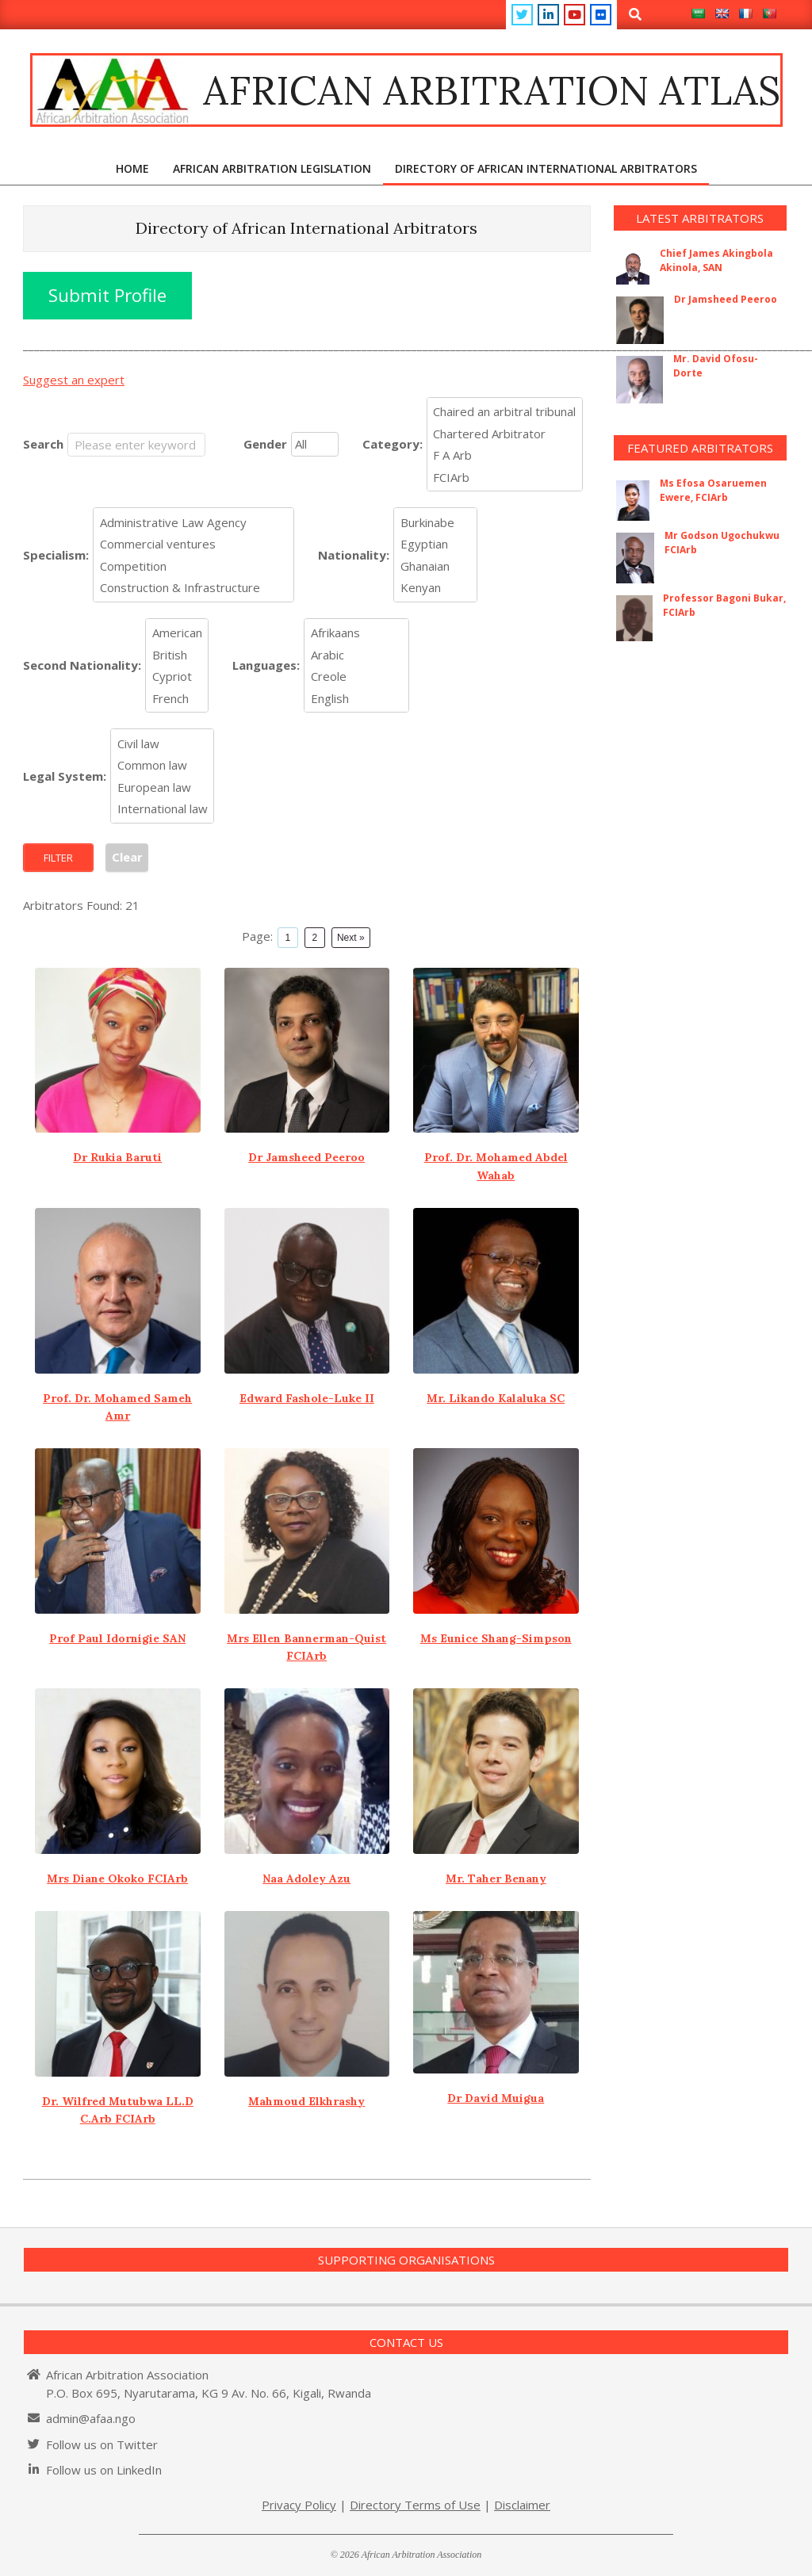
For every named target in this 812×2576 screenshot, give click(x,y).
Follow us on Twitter (102, 2444)
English (357, 698)
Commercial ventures (194, 544)
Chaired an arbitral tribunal (504, 412)
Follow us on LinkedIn (104, 2470)
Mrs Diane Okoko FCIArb (117, 1878)
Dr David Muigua (495, 2098)
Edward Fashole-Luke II (306, 1398)
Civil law (162, 743)
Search (43, 444)
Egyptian (435, 544)
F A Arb (504, 456)
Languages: (266, 665)
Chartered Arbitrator (504, 433)
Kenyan (435, 588)
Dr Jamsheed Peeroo (306, 1157)
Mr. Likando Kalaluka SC (496, 1398)
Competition (194, 566)
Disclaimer (522, 2505)
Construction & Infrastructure (194, 588)
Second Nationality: (82, 665)
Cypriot (177, 677)
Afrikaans (357, 633)
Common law (162, 766)
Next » (351, 937)
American (177, 633)
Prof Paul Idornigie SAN (117, 1638)
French (177, 698)
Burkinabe (435, 522)
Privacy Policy (299, 2505)
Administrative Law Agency (194, 522)
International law (162, 809)
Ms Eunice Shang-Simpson (496, 1638)
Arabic (357, 655)
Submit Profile (107, 295)
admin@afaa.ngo (91, 2418)
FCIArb (504, 477)
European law (162, 787)
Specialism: (56, 555)
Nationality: (353, 555)
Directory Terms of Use (415, 2505)
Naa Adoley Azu (306, 1878)
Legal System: (64, 776)
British (177, 655)
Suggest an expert (73, 380)
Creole (357, 677)
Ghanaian (435, 566)
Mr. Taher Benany (496, 1878)
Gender (265, 444)
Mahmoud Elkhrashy (306, 2101)
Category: (392, 444)
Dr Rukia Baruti (117, 1157)
